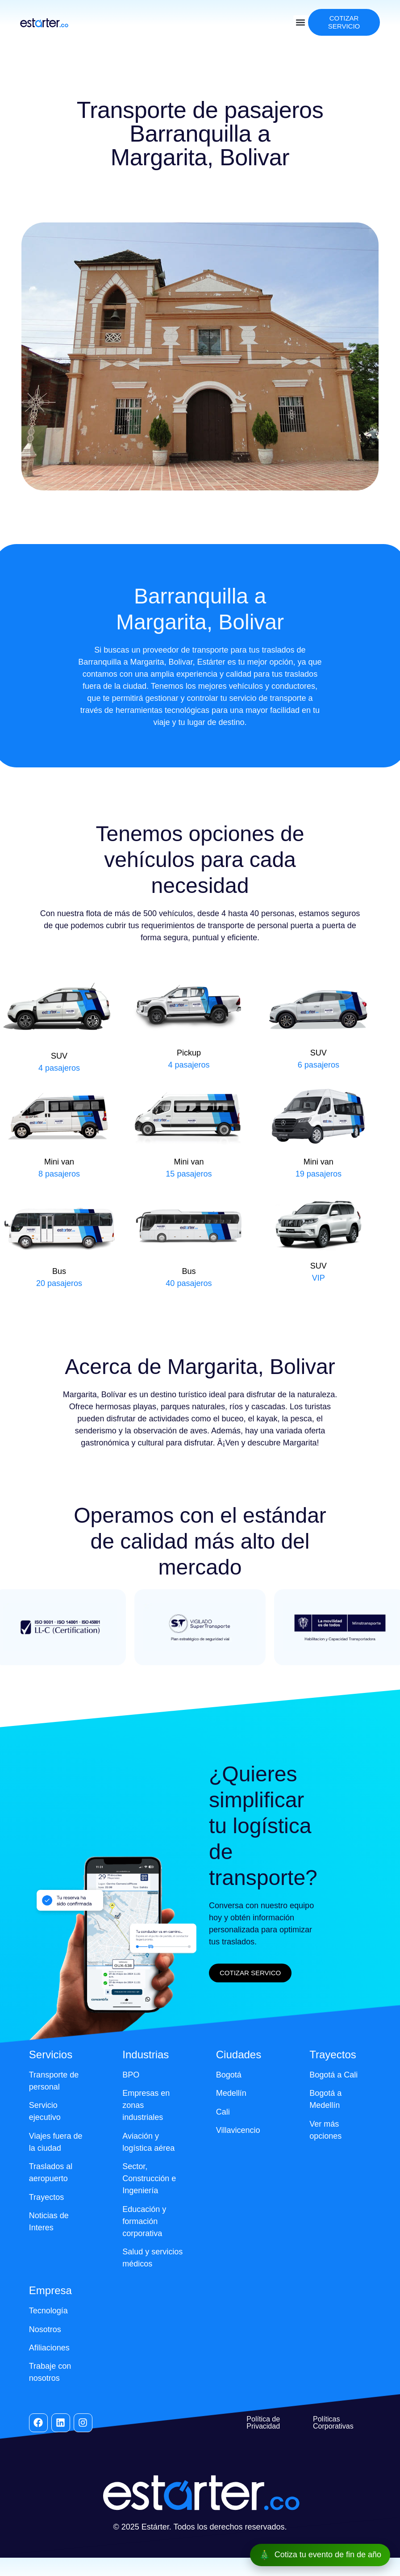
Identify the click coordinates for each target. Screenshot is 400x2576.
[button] (300, 22)
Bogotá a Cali (333, 2074)
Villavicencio (238, 2130)
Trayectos (46, 2197)
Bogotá (229, 2074)
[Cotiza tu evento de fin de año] (320, 2555)
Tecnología (48, 2310)
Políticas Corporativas (333, 2422)
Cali (223, 2111)
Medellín (231, 2093)
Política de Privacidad (263, 2422)
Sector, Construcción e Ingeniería (149, 2178)
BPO (130, 2074)
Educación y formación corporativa (144, 2221)
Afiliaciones (49, 2347)
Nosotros (45, 2329)
